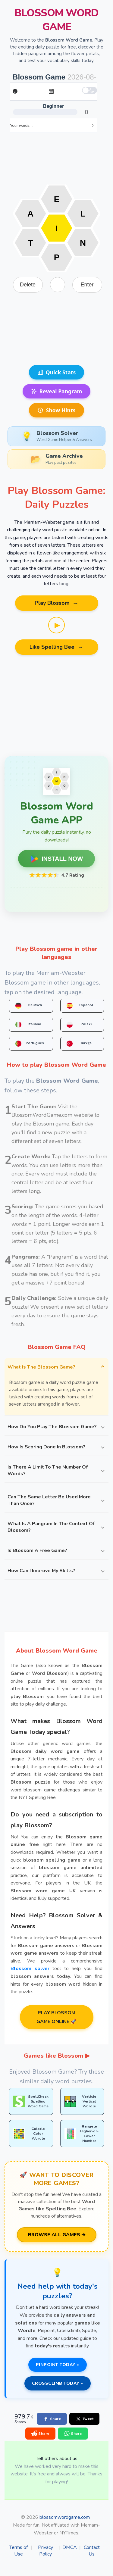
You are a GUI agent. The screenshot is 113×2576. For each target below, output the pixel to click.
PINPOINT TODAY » (57, 2365)
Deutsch (28, 1006)
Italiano (28, 1025)
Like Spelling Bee (56, 647)
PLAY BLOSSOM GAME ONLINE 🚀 (56, 2017)
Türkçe (79, 1044)
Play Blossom (57, 603)
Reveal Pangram (56, 391)
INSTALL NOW (56, 858)
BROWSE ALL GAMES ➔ (56, 2234)
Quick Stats (56, 372)
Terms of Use (18, 2550)
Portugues (29, 1044)
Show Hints (56, 410)
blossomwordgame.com (64, 2517)
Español (80, 1006)
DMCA (69, 2547)
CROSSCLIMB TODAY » (57, 2383)
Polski (79, 1025)
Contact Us (92, 2550)
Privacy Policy (45, 2550)
